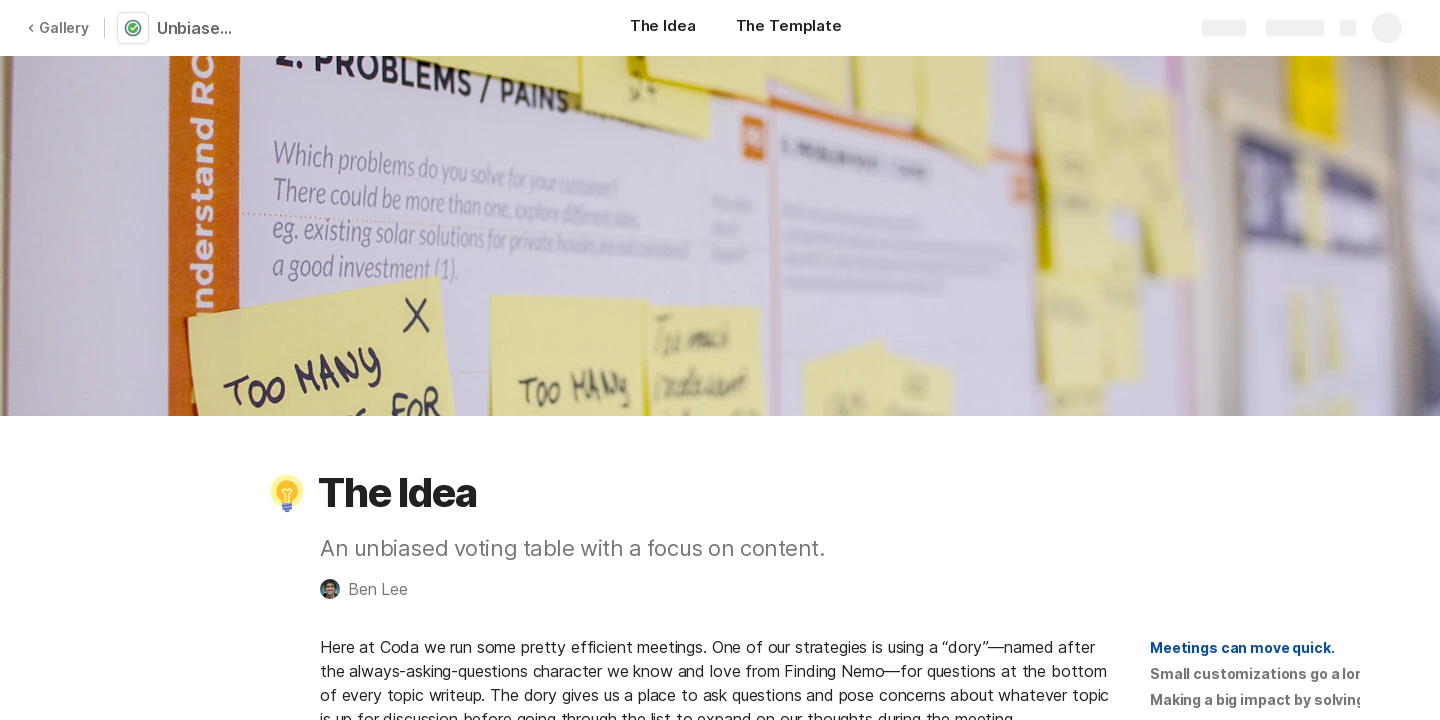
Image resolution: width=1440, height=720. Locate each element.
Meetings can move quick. (1242, 647)
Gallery (58, 27)
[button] (287, 493)
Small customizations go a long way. (1279, 673)
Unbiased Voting (202, 28)
